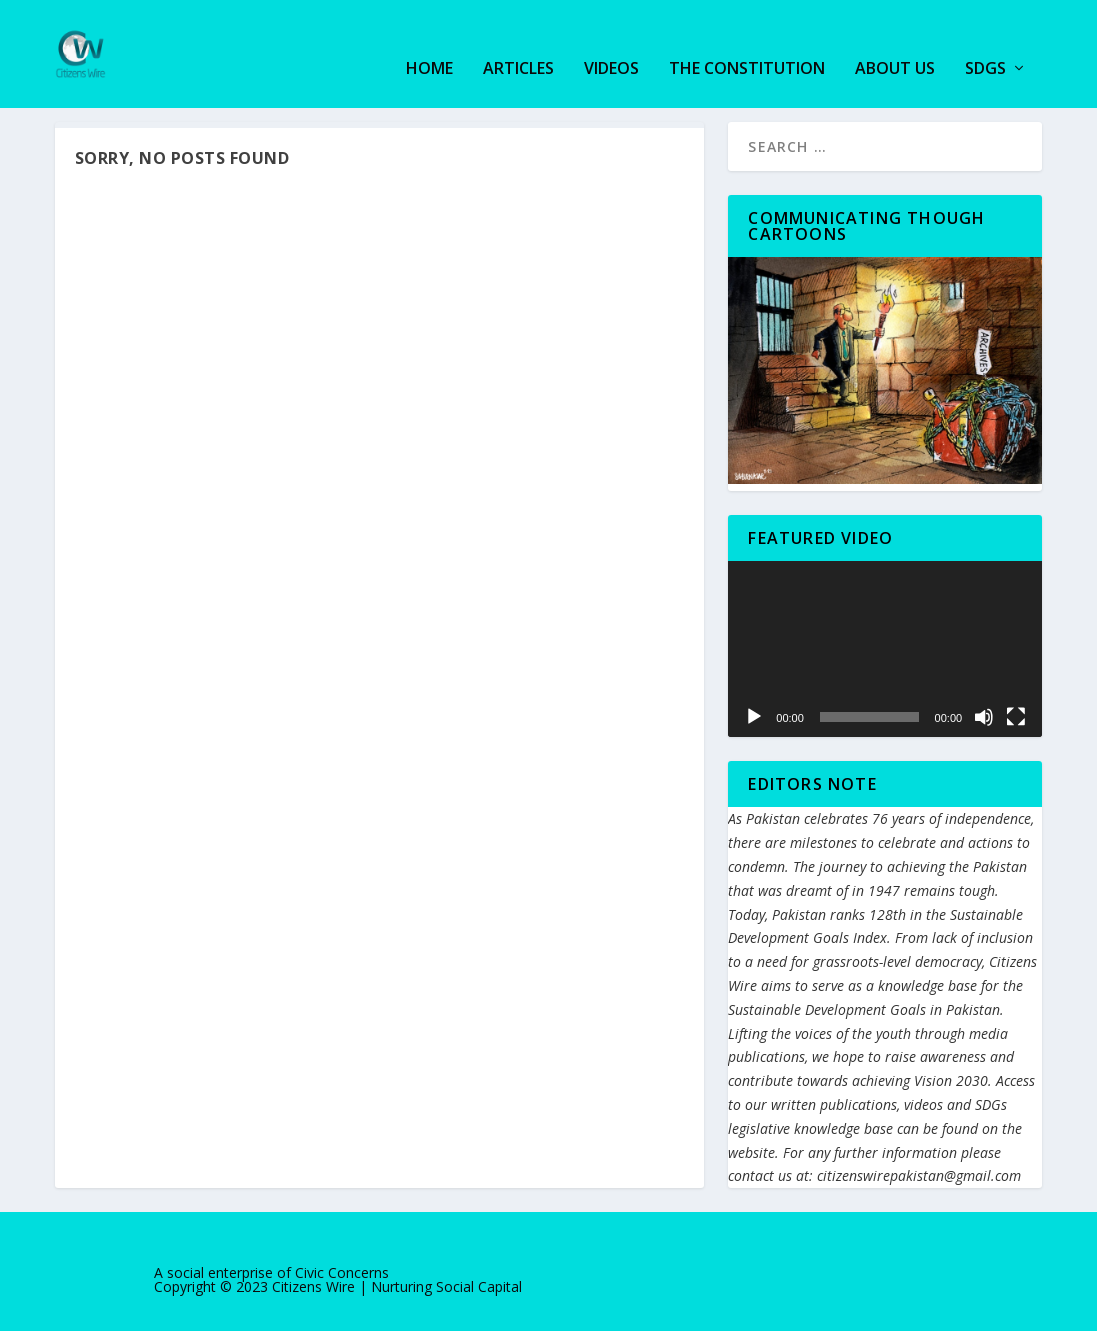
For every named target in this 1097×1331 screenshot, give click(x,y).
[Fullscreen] (1016, 716)
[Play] (754, 716)
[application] (885, 647)
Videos (611, 41)
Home (429, 41)
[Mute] (984, 716)
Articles (518, 41)
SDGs (985, 41)
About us (895, 41)
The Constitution (747, 41)
